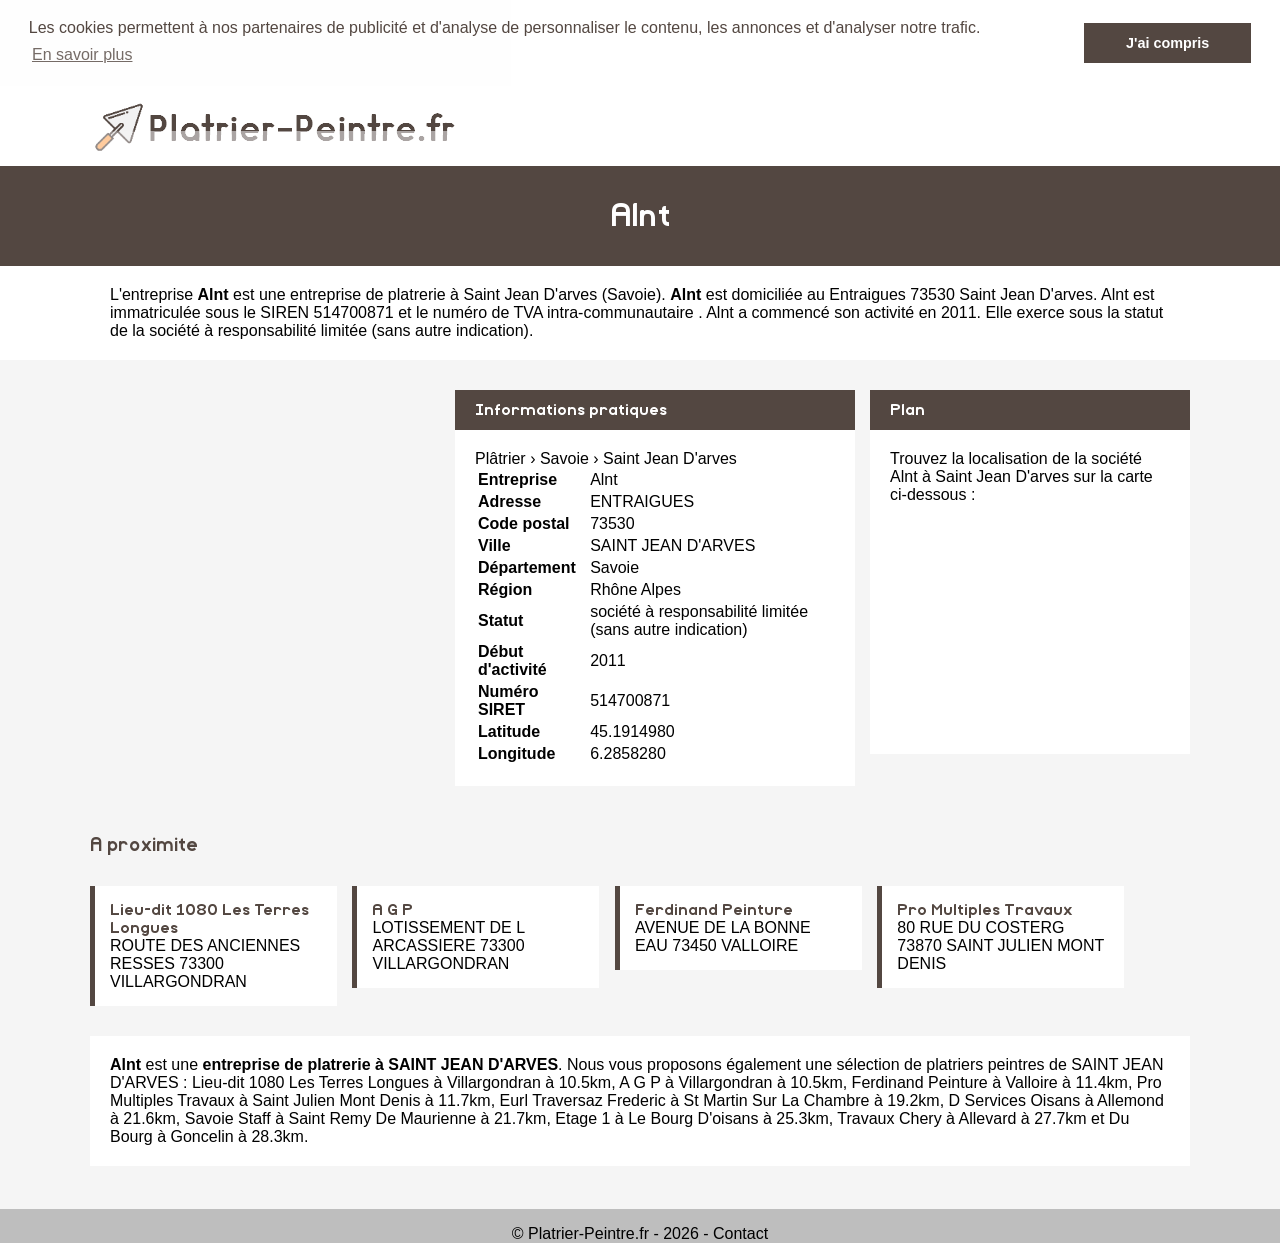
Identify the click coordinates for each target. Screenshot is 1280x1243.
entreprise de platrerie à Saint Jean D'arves (443, 293)
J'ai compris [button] (1167, 43)
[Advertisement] (265, 529)
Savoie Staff (228, 1117)
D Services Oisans (1015, 1099)
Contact (740, 1232)
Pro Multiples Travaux (985, 909)
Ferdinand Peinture (714, 909)
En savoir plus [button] (82, 54)
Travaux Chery (889, 1117)
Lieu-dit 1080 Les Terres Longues (310, 1081)
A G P (392, 909)
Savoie (631, 293)
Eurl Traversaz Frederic (583, 1099)
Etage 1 (582, 1117)
